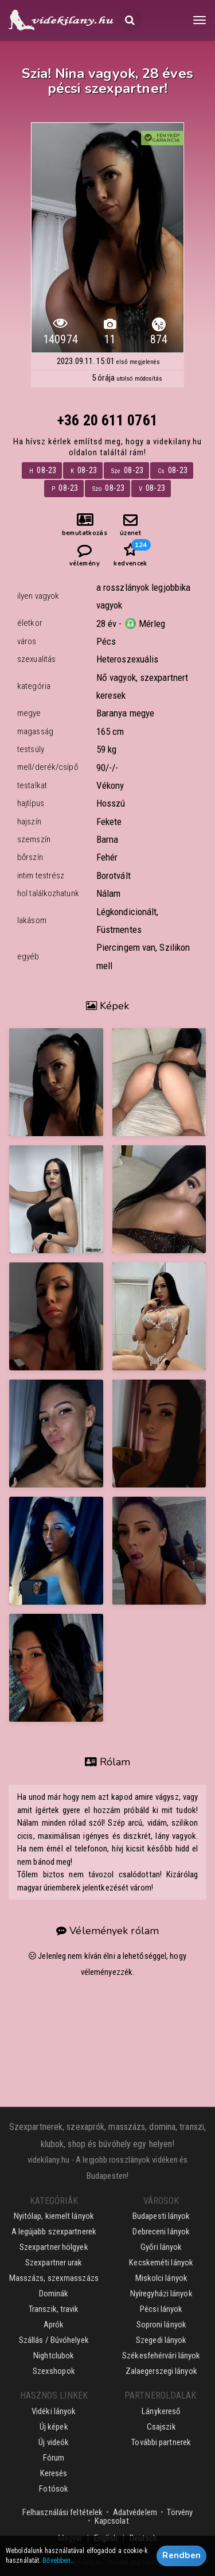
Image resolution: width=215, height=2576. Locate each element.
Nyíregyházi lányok (161, 2293)
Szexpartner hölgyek (53, 2247)
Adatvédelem (135, 2512)
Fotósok (53, 2489)
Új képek (54, 2427)
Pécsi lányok (161, 2309)
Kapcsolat (112, 2521)
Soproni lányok (161, 2324)
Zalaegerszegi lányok (161, 2371)
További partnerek (161, 2442)
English (106, 2538)
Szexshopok (54, 2371)
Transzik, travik (54, 2309)
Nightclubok (53, 2355)
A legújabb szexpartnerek (53, 2231)
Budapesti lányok (161, 2216)
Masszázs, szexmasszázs (54, 2278)
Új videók (53, 2442)
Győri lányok (161, 2247)
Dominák (54, 2293)
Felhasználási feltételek (62, 2512)
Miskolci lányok (161, 2278)
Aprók (54, 2324)
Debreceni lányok (161, 2231)
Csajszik (161, 2427)
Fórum (54, 2458)
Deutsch (144, 2538)
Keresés (54, 2473)
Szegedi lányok (161, 2340)
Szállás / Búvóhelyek (54, 2340)
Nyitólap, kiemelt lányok (54, 2216)
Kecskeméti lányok (161, 2262)
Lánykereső (161, 2411)
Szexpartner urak (54, 2262)
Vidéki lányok (54, 2411)
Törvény (180, 2512)
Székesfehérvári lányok (161, 2355)
